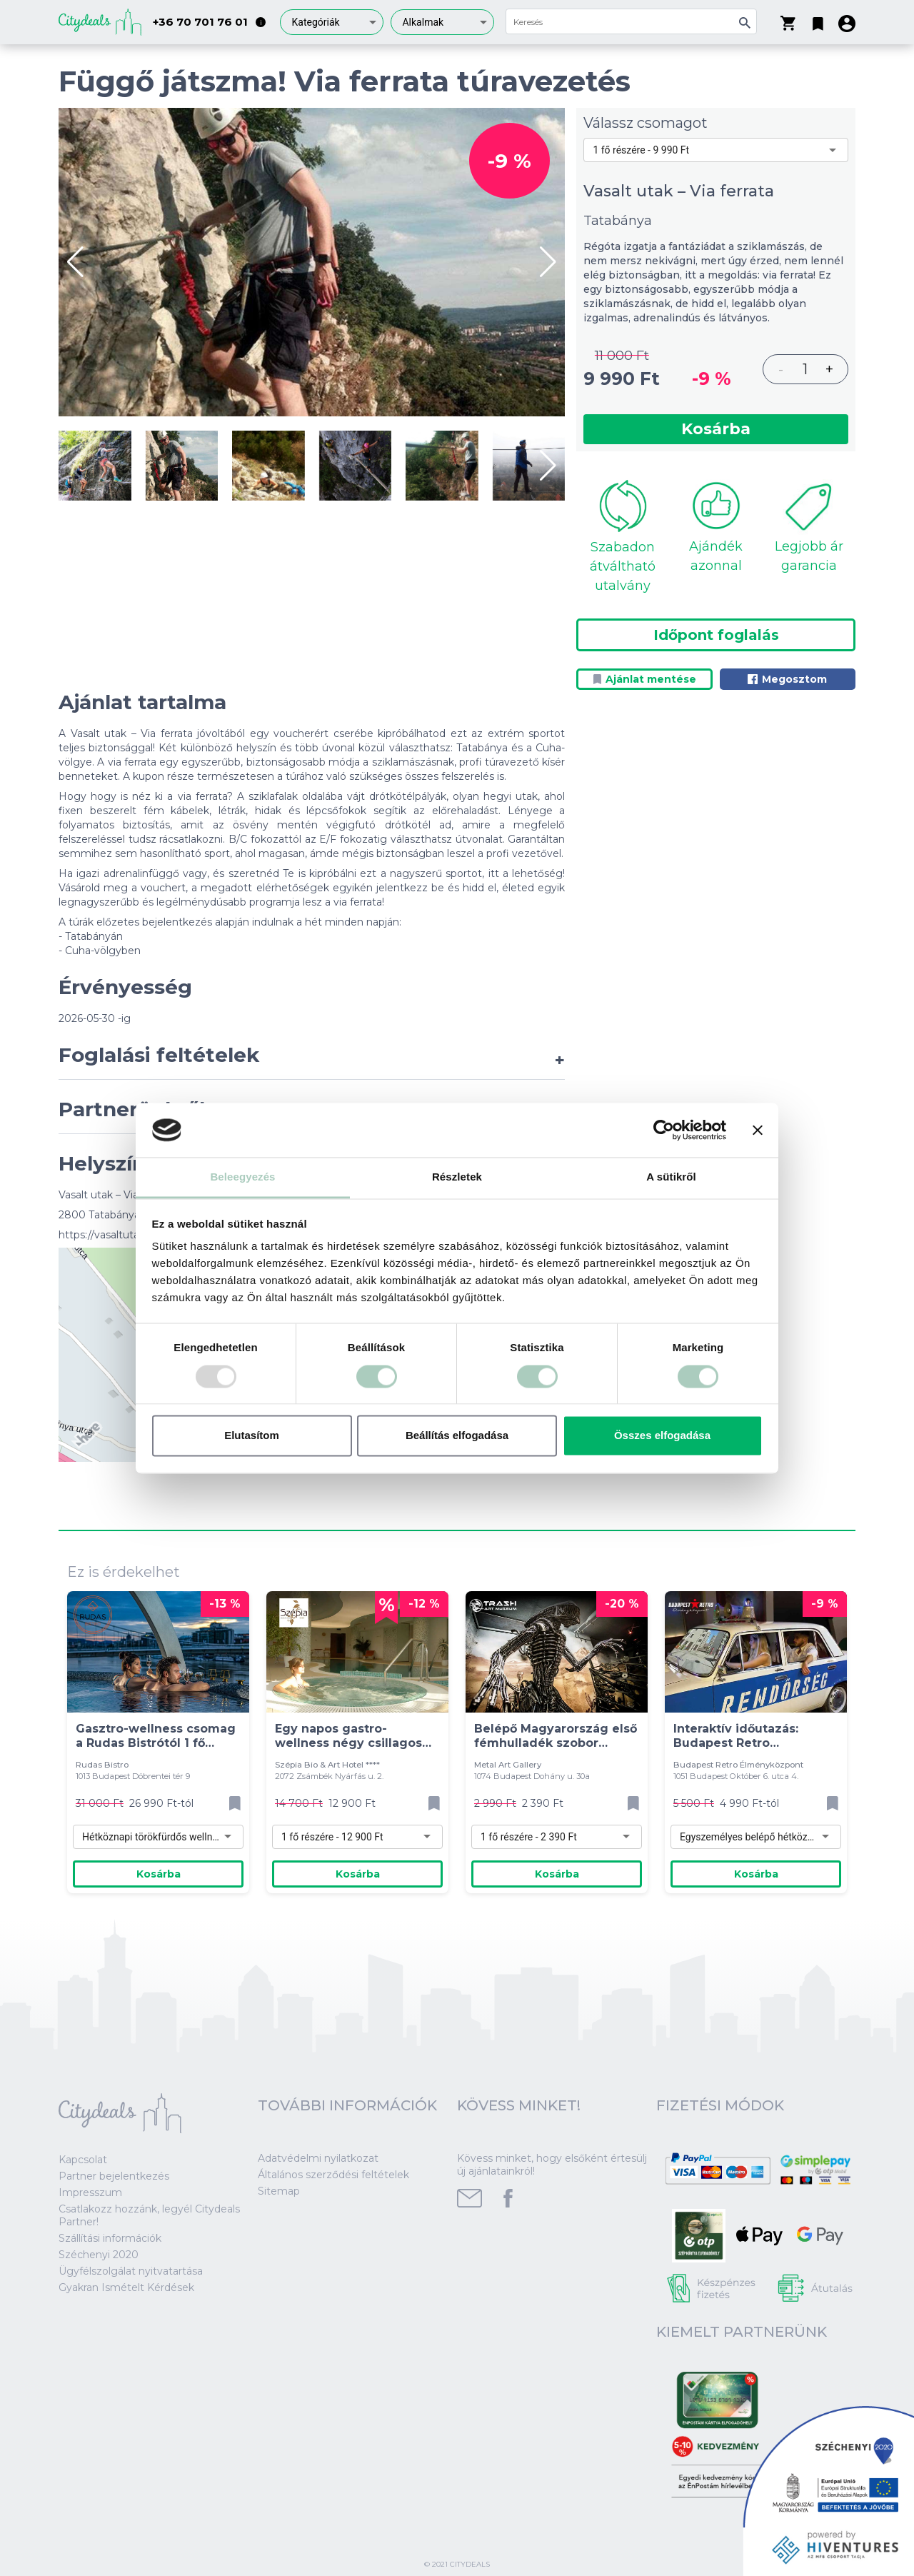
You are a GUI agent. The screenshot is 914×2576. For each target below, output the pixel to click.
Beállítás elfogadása (457, 1436)
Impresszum (90, 2192)
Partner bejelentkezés (114, 2176)
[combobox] (331, 22)
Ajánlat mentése (644, 679)
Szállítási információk (110, 2238)
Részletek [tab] (457, 1177)
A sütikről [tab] (671, 1177)
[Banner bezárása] (758, 1130)
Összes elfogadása (662, 1436)
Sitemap (279, 2191)
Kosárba (715, 428)
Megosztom (787, 679)
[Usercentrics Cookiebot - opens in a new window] (663, 1130)
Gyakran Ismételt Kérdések (126, 2287)
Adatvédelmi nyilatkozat (318, 2158)
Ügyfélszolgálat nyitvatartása (131, 2271)
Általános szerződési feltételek (333, 2174)
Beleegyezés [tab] (242, 1177)
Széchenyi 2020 (99, 2254)
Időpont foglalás (716, 634)
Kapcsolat (83, 2159)
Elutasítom (251, 1436)
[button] (818, 21)
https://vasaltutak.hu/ (111, 1234)
